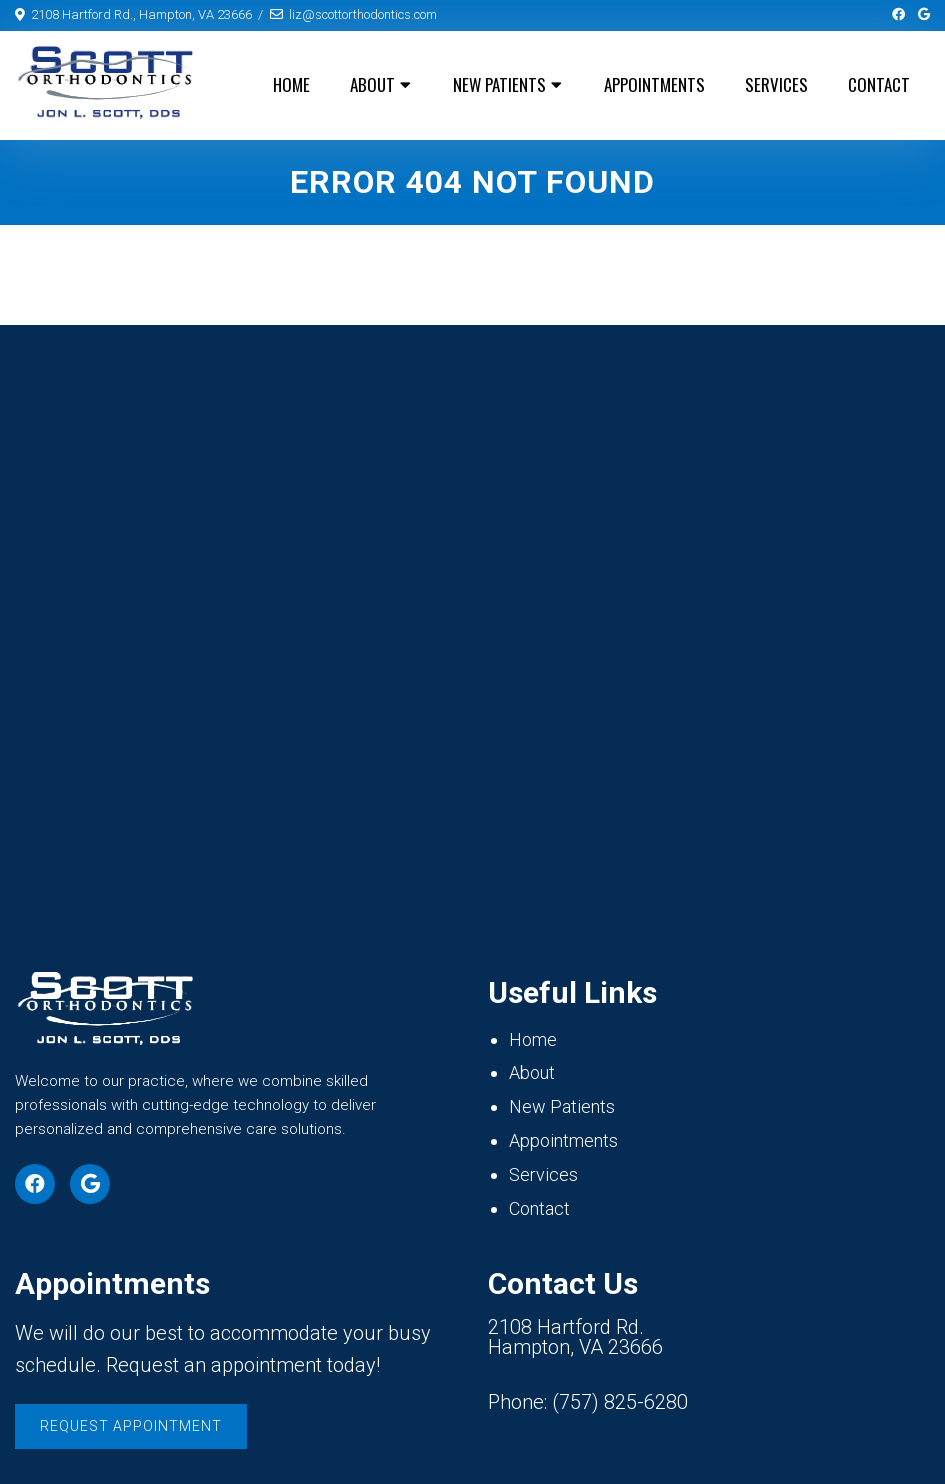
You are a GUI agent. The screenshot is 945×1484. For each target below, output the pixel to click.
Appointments (654, 84)
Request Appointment (131, 1426)
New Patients (499, 84)
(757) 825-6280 (620, 1402)
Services (776, 84)
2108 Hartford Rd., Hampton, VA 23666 (141, 14)
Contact (879, 84)
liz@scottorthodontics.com (363, 14)
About (372, 84)
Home (291, 84)
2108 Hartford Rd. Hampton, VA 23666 (575, 1337)
